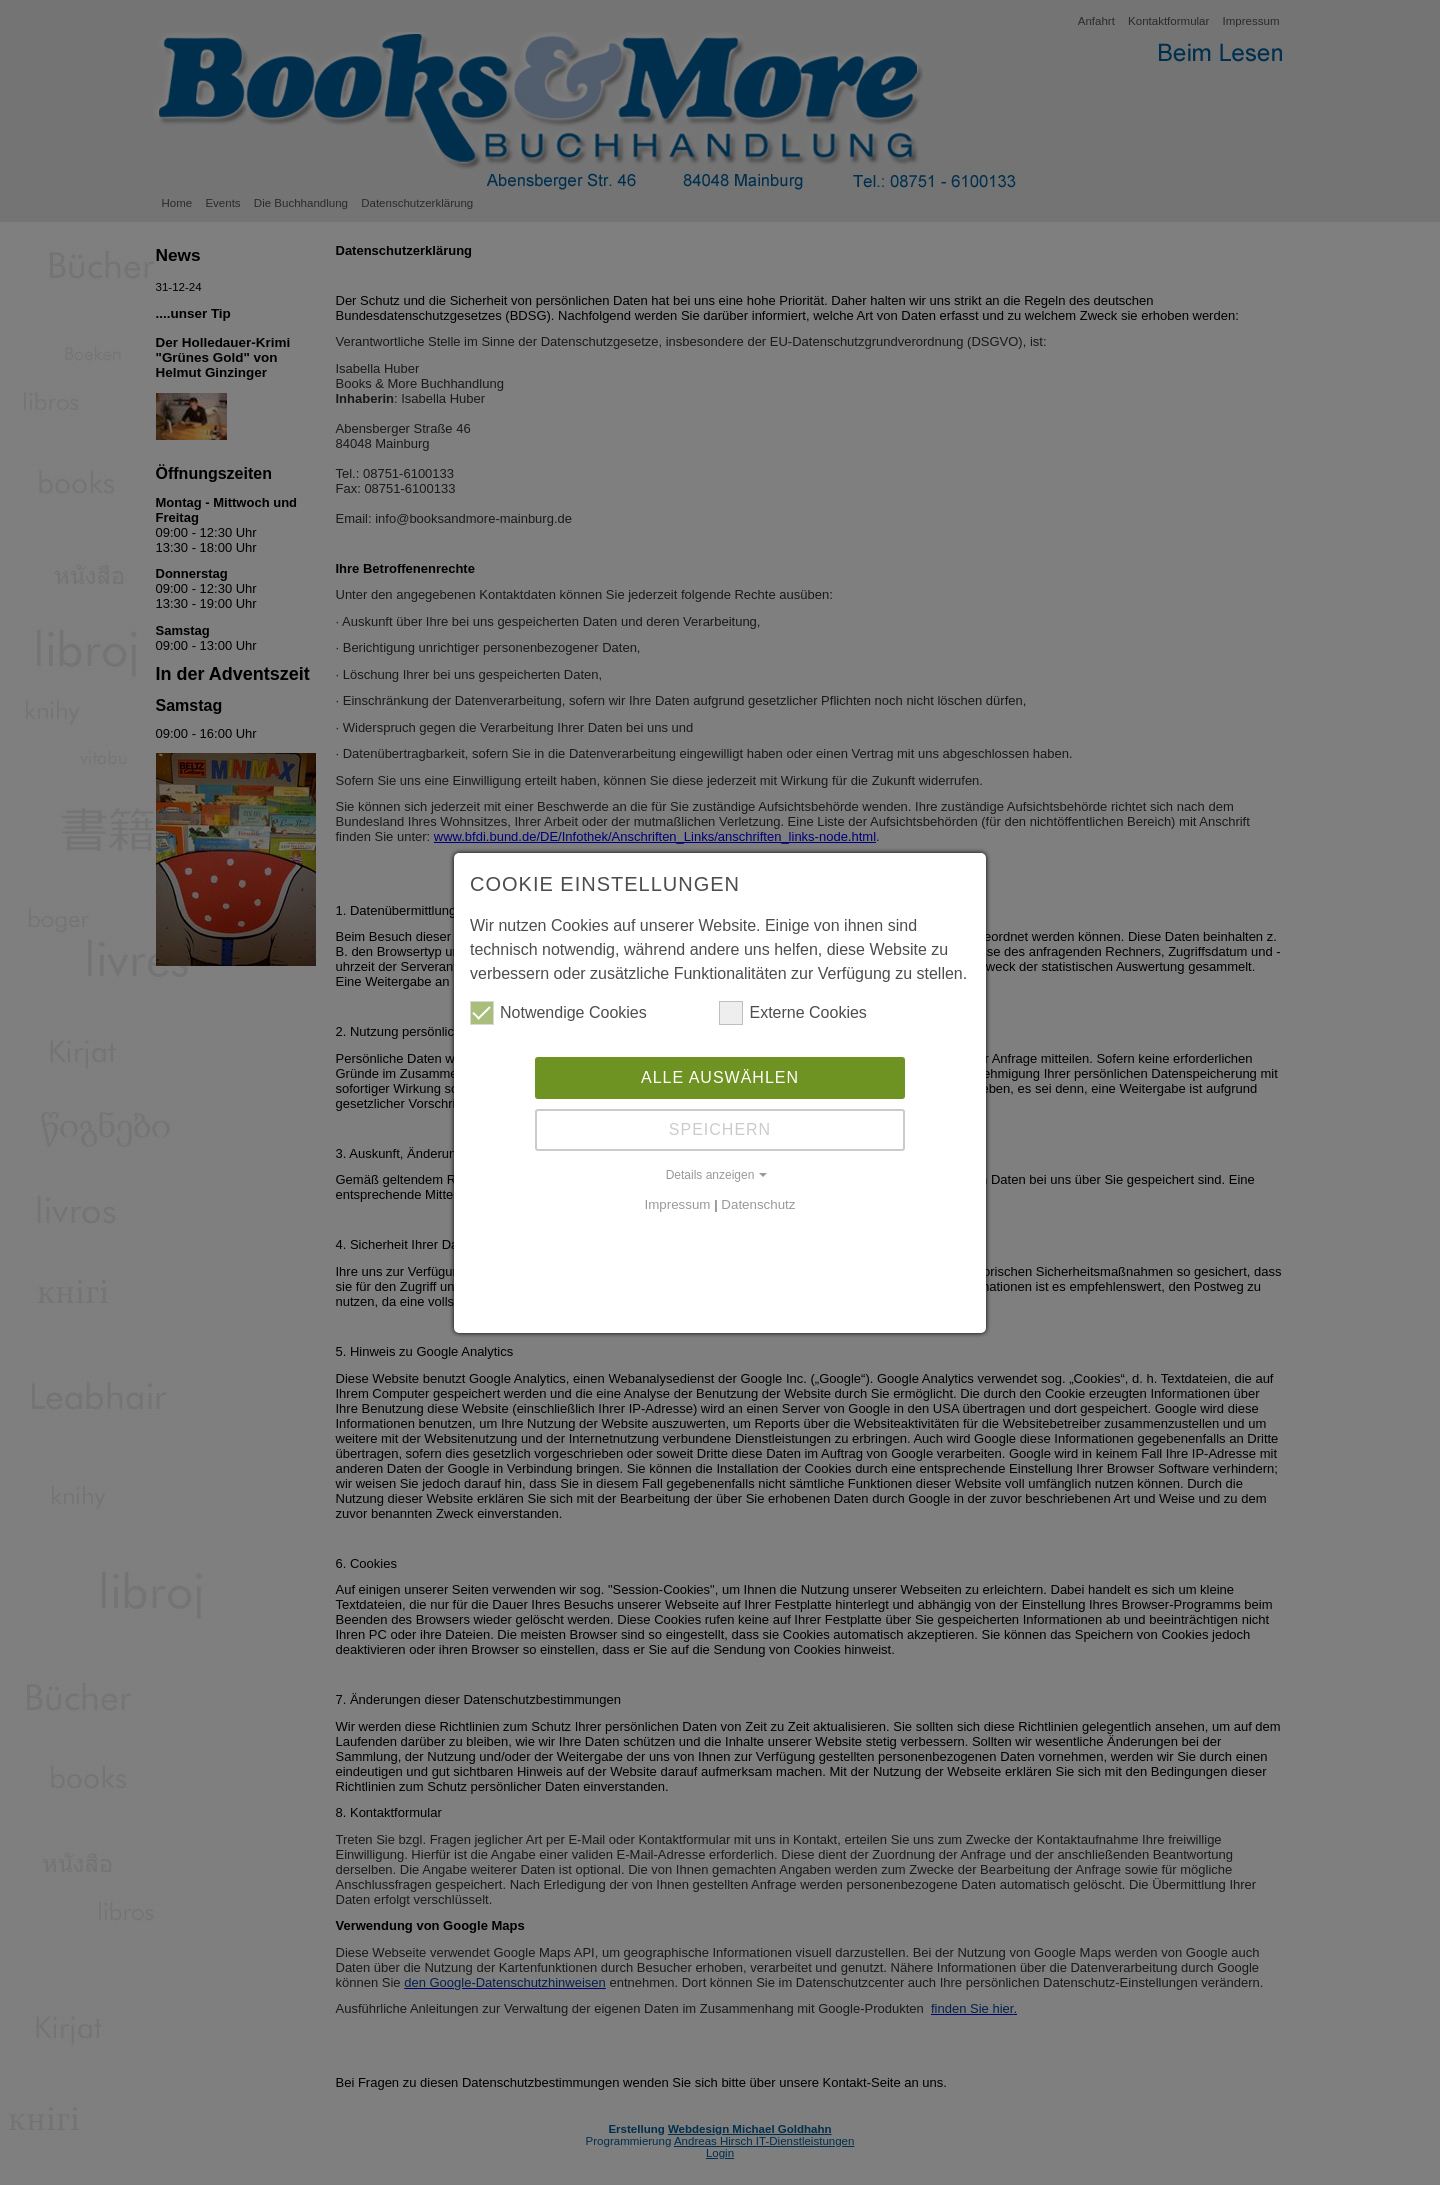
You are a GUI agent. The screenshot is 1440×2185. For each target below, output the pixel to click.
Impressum (678, 1204)
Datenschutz (758, 1204)
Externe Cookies (792, 1013)
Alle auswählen (720, 1077)
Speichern (720, 1129)
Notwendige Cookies (558, 1013)
